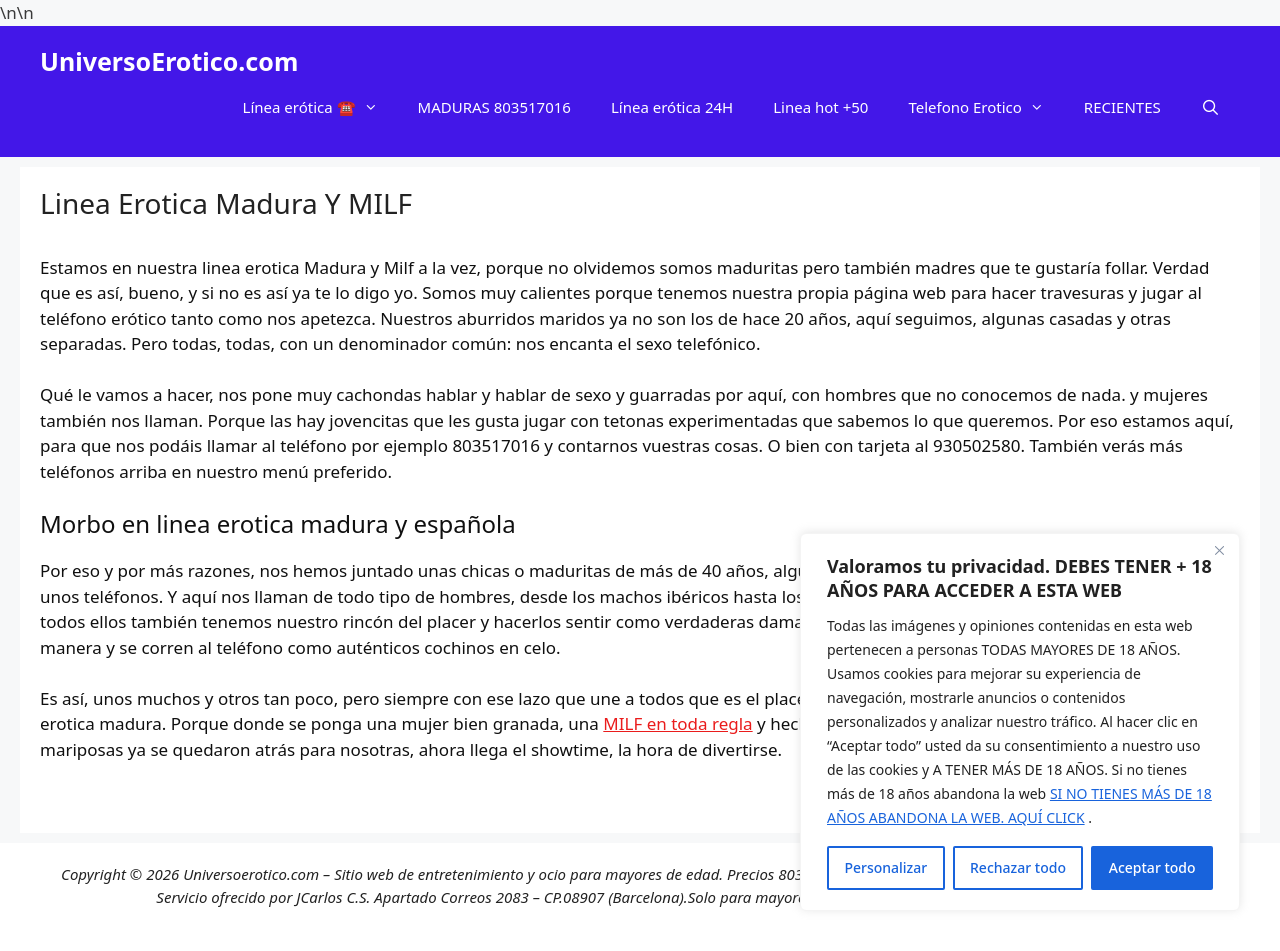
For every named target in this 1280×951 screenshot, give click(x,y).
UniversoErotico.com (169, 61)
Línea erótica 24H (672, 107)
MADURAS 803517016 (494, 107)
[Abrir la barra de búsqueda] (1210, 107)
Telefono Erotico (985, 107)
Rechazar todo (1018, 867)
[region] (1020, 722)
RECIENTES (1122, 107)
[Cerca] (1219, 550)
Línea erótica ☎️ (320, 107)
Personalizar (885, 867)
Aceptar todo (1152, 867)
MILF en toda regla (677, 723)
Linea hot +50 (820, 107)
